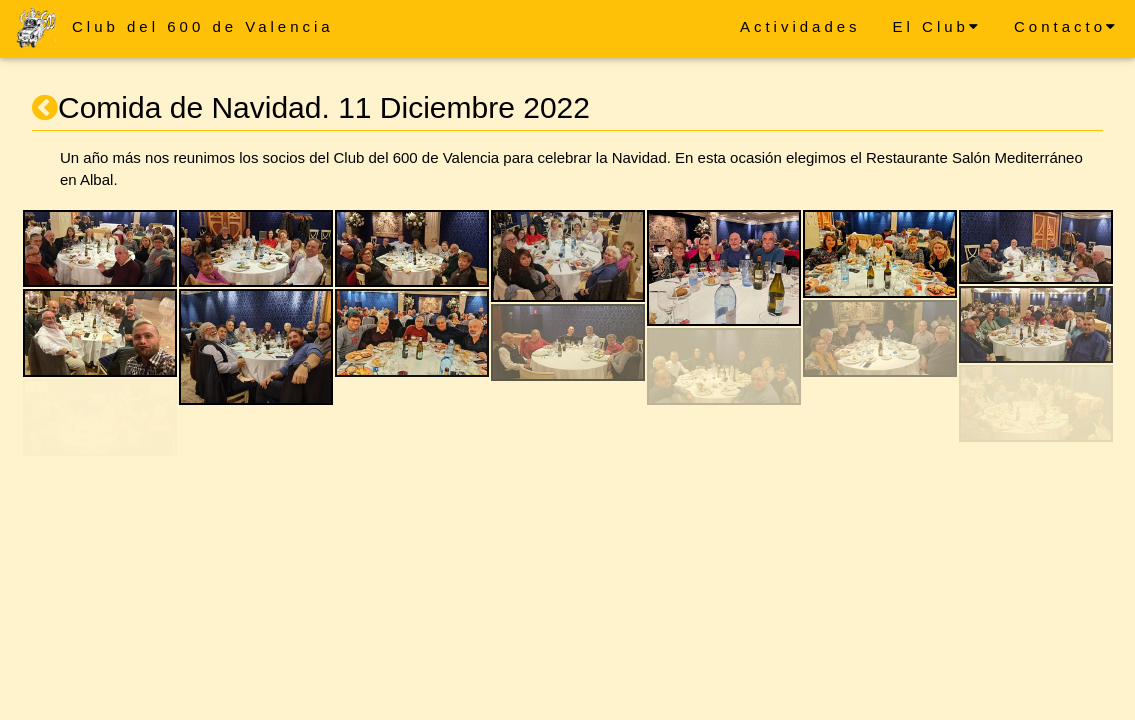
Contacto (1066, 26)
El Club (937, 26)
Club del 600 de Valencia (203, 26)
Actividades (800, 26)
